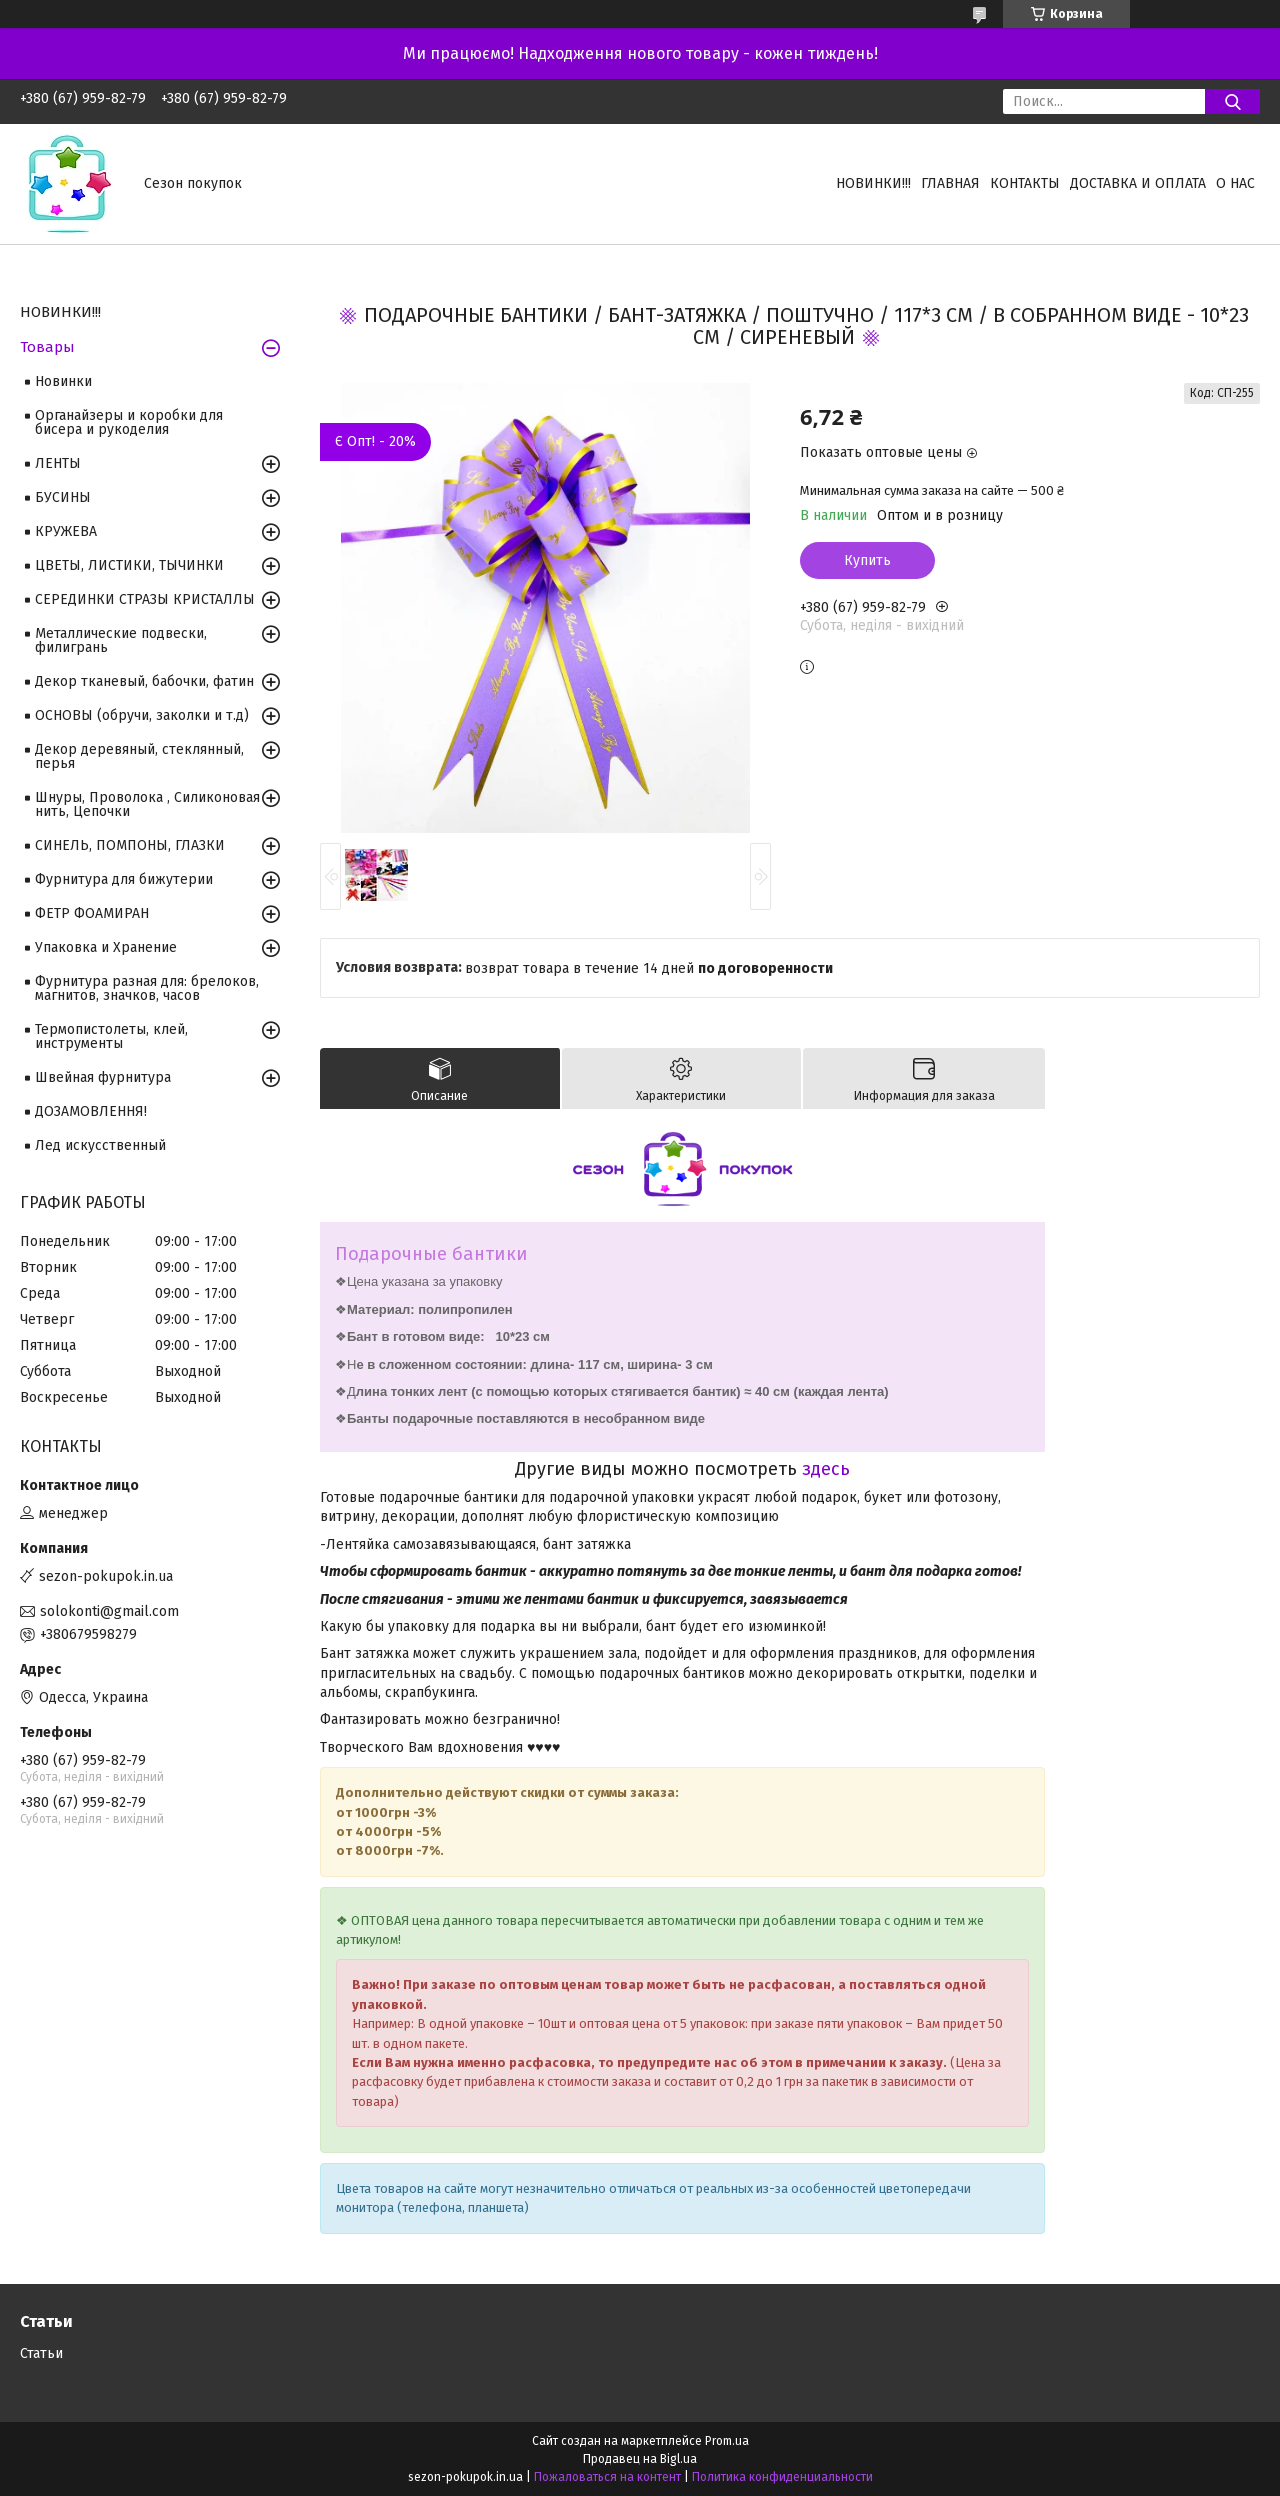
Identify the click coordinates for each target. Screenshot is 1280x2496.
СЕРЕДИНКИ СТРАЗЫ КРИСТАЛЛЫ (145, 599)
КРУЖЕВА (66, 531)
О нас (1235, 183)
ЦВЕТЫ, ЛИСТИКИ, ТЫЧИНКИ (129, 565)
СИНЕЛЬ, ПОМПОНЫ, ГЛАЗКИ (130, 845)
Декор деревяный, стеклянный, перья (139, 756)
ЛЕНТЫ (58, 463)
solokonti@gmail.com (109, 1611)
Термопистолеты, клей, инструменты (111, 1036)
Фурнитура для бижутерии (124, 879)
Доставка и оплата (1138, 183)
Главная (950, 183)
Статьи (41, 2353)
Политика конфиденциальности (782, 2477)
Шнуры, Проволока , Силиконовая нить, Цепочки (147, 804)
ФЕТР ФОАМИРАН (92, 913)
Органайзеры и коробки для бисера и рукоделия (129, 422)
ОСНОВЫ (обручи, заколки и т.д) (142, 715)
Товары (47, 347)
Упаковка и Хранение (106, 947)
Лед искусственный (100, 1145)
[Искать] (1232, 101)
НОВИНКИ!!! (873, 183)
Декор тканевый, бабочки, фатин (144, 681)
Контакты (1025, 183)
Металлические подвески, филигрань (121, 640)
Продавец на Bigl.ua (640, 2459)
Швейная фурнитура (103, 1077)
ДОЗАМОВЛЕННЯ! (91, 1111)
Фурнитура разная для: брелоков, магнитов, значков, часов (147, 988)
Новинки (63, 381)
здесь (826, 1469)
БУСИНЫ (63, 497)
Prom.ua (727, 2441)
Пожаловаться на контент (607, 2477)
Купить (867, 560)
